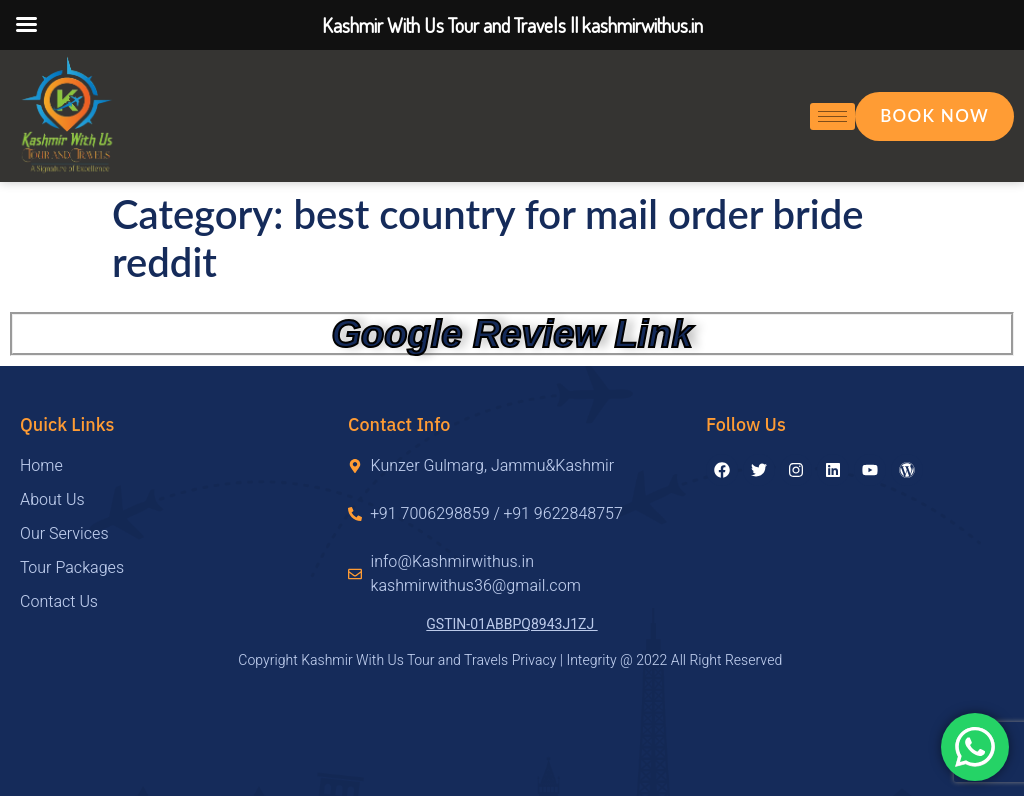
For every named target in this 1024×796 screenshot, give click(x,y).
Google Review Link (511, 334)
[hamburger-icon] (832, 116)
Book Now (934, 115)
